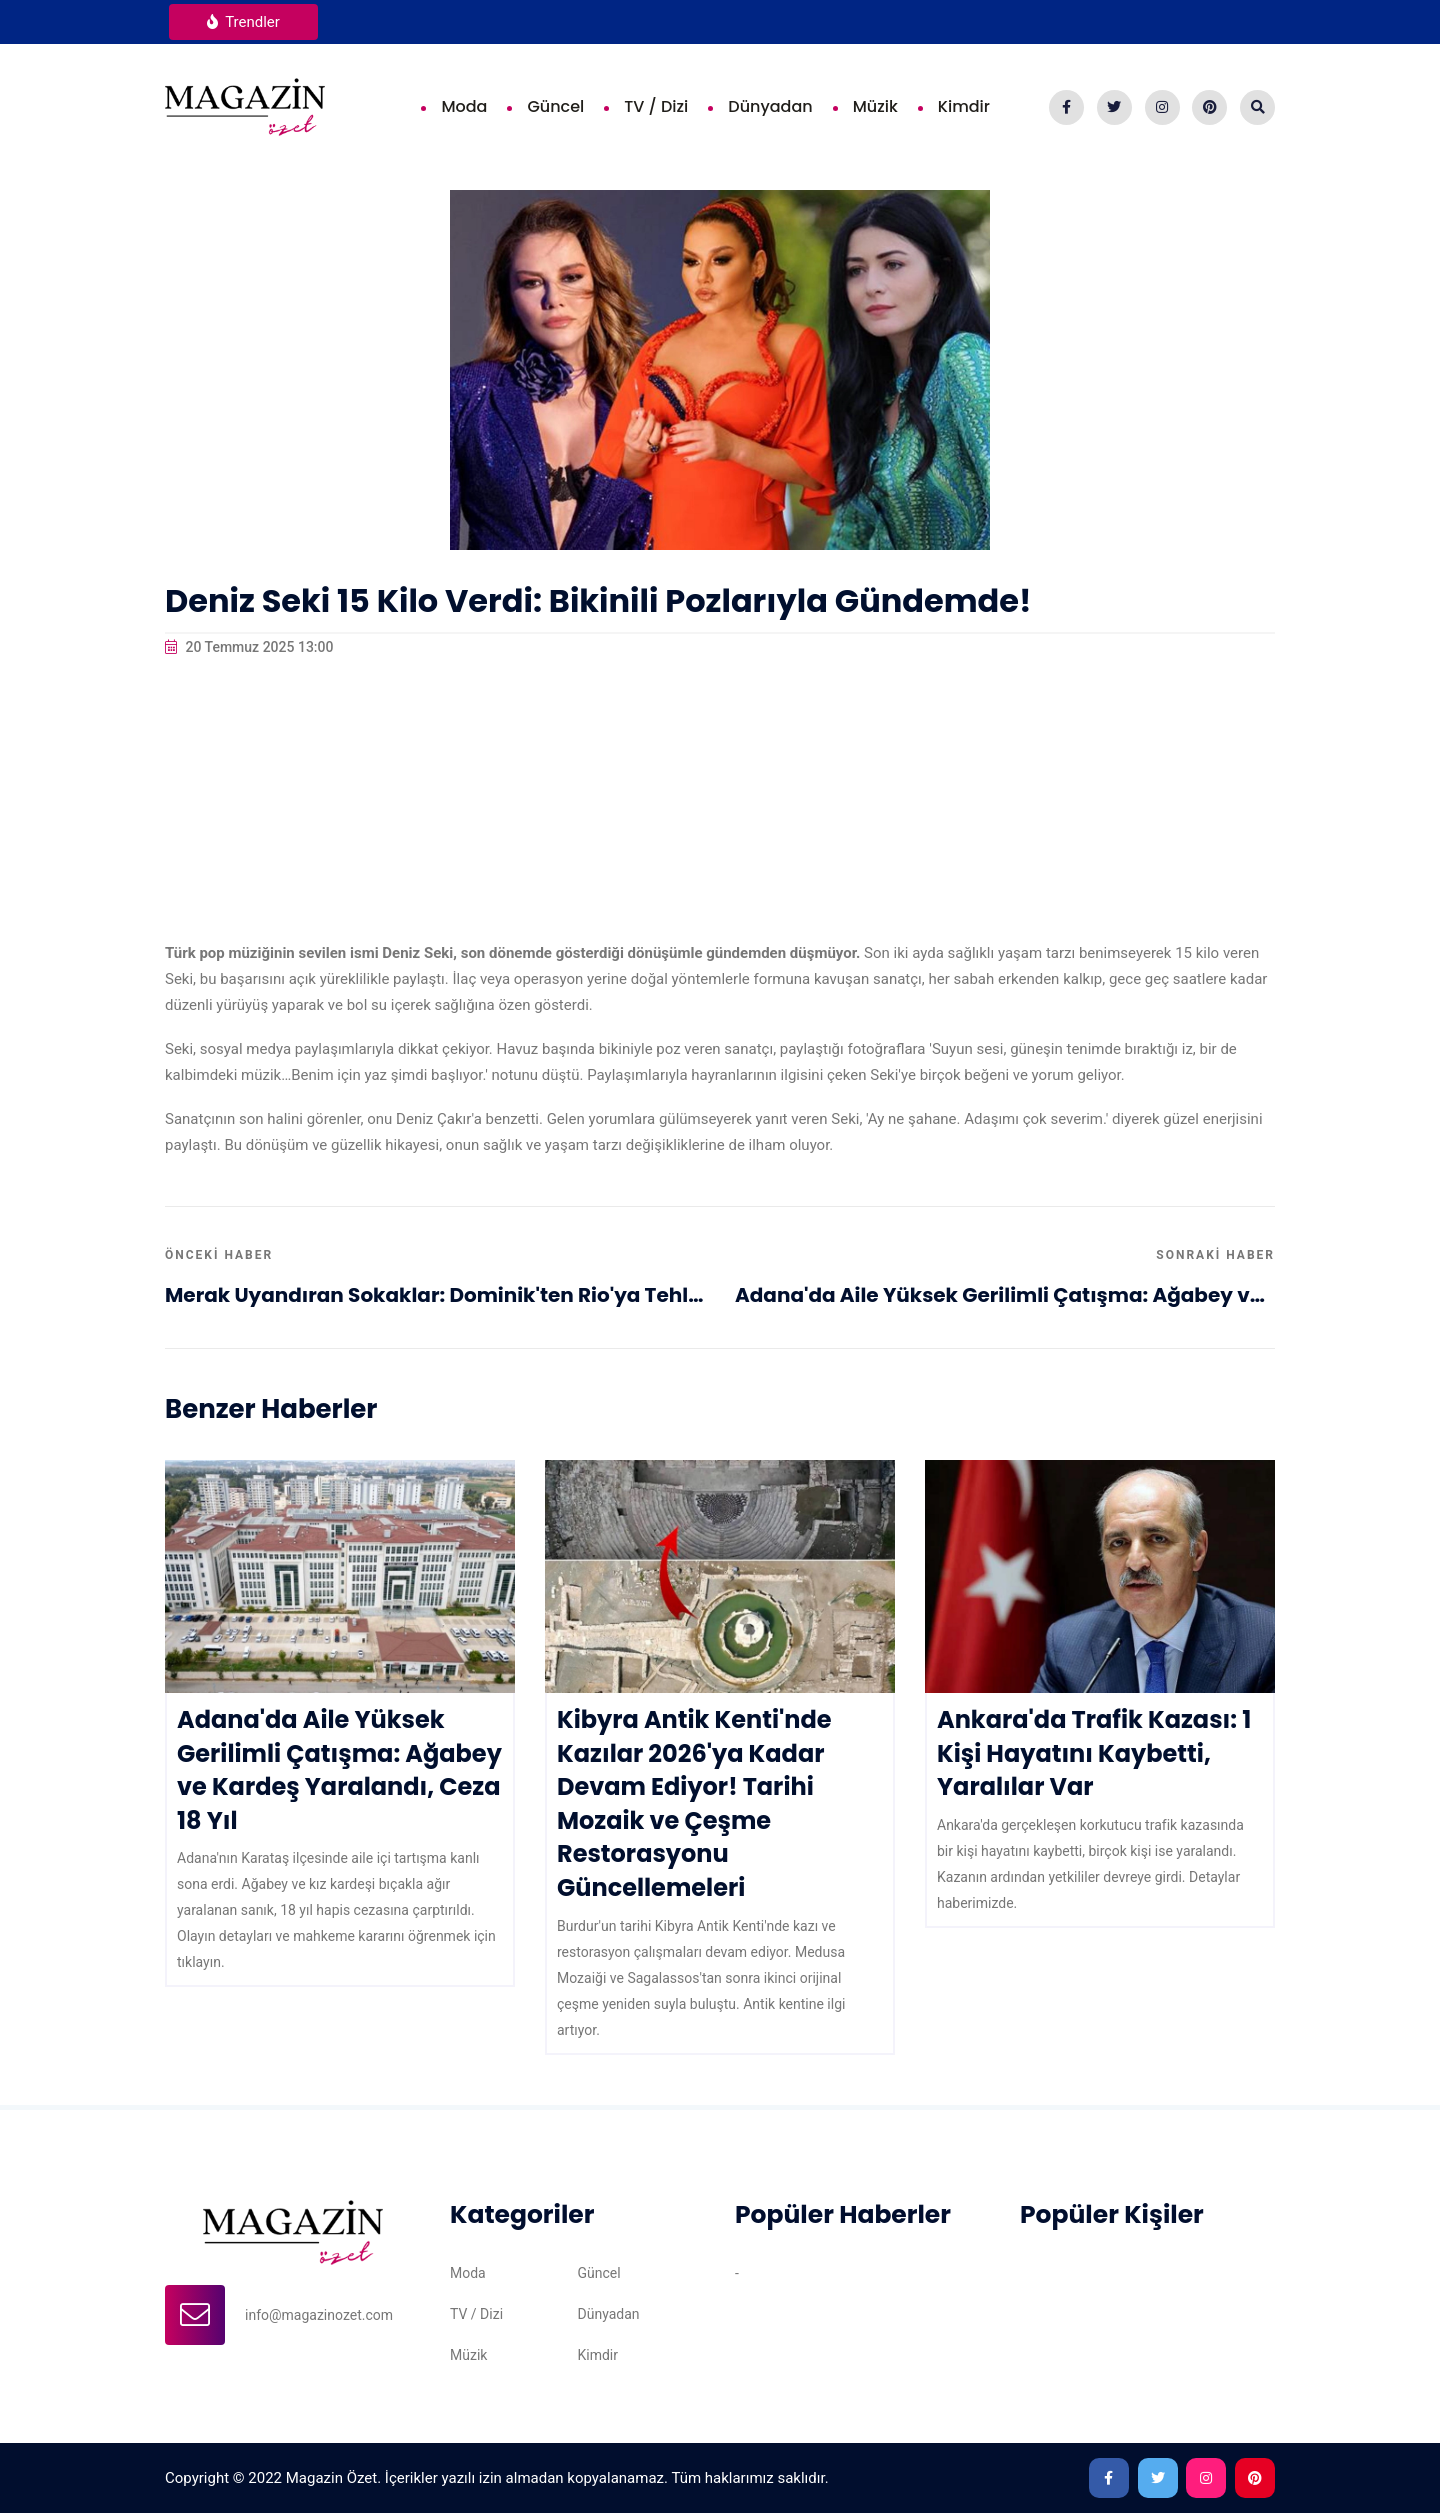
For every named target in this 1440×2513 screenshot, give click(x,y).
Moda (464, 106)
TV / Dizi (656, 106)
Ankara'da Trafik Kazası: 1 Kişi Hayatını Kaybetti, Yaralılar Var (1094, 1753)
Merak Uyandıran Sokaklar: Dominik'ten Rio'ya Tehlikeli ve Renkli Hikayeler (435, 1295)
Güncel (555, 106)
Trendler (243, 22)
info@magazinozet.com (319, 2315)
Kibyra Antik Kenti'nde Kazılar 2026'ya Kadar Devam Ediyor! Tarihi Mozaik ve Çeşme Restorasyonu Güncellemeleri (694, 1803)
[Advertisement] (720, 800)
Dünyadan (770, 106)
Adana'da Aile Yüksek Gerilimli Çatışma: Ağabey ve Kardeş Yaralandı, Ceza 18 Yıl (1005, 1295)
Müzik (875, 106)
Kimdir (964, 106)
